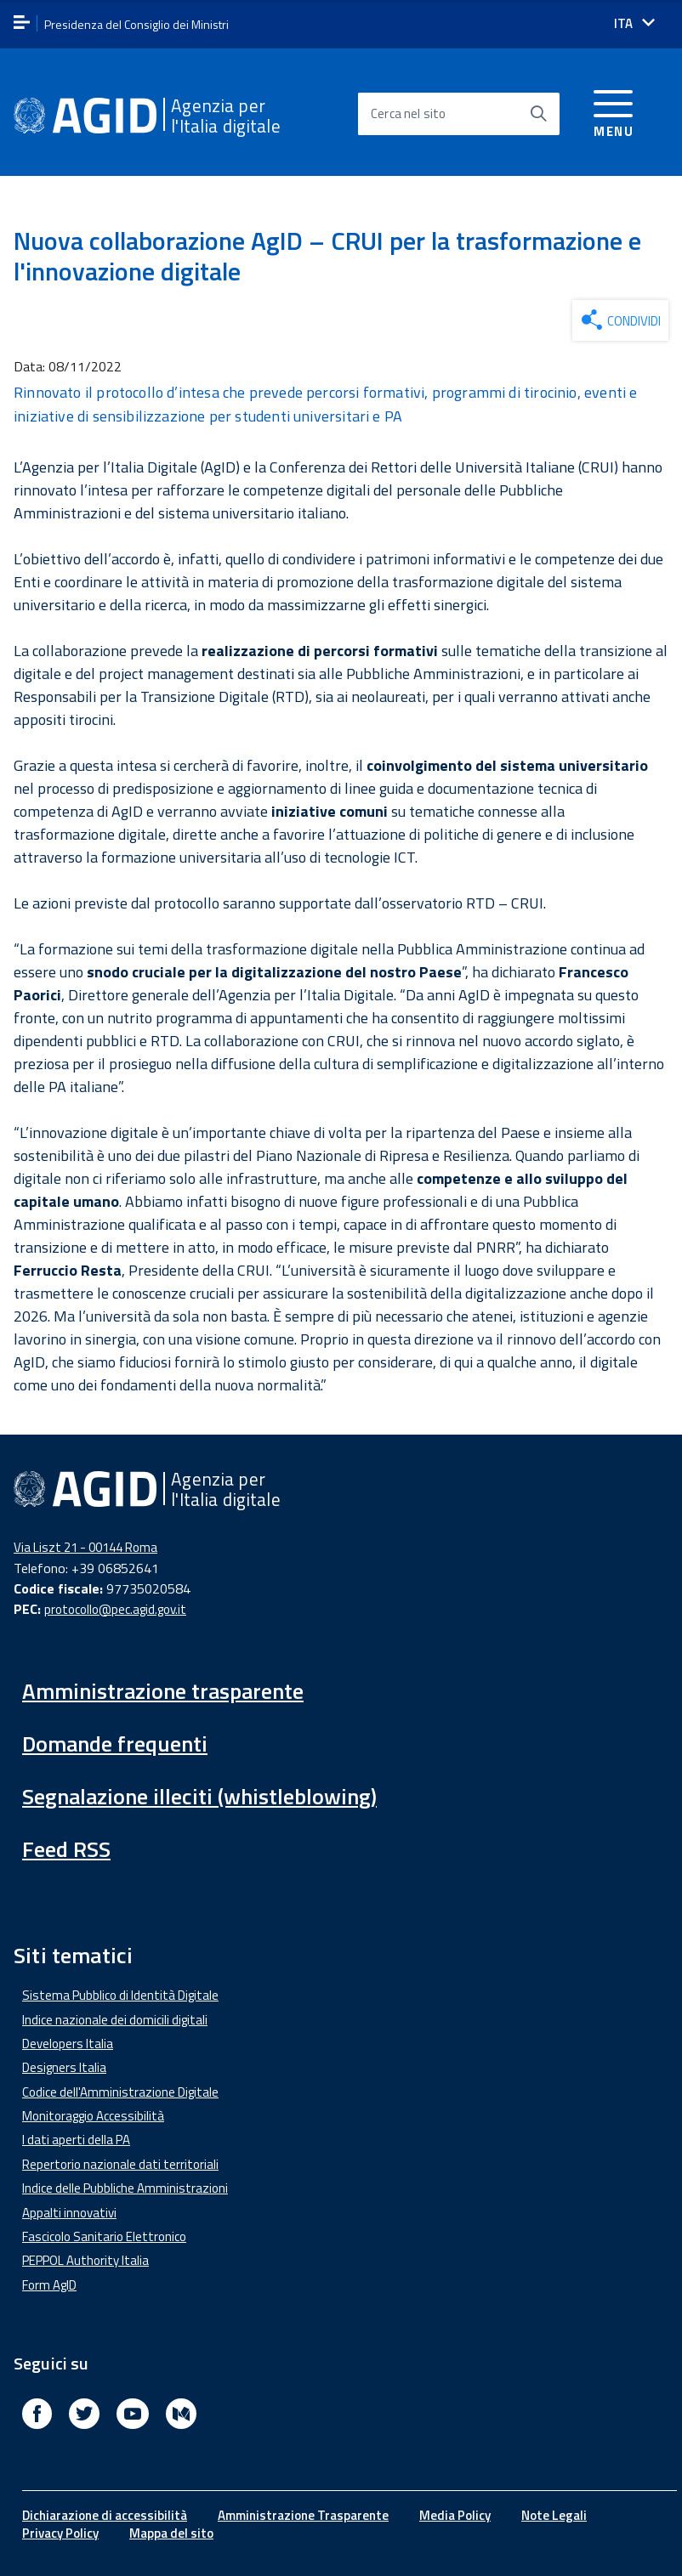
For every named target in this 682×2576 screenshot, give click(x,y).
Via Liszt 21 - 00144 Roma (85, 1547)
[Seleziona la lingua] (634, 23)
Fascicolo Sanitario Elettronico (104, 2236)
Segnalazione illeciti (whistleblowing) (199, 1796)
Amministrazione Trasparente (303, 2515)
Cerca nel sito (408, 113)
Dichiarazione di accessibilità (104, 2515)
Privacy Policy (60, 2533)
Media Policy (455, 2515)
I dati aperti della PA (76, 2139)
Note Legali (554, 2515)
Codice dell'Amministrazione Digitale (120, 2092)
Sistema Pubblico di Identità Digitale (120, 1995)
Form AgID (49, 2285)
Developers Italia (67, 2043)
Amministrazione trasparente (163, 1690)
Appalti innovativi (69, 2212)
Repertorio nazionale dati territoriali (120, 2164)
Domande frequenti (114, 1743)
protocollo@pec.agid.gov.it (115, 1609)
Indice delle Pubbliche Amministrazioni (125, 2188)
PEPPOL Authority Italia (85, 2260)
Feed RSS (66, 1848)
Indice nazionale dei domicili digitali (114, 2020)
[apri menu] (22, 23)
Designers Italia (64, 2067)
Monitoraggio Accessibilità (93, 2116)
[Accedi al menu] (614, 111)
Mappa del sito (171, 2533)
